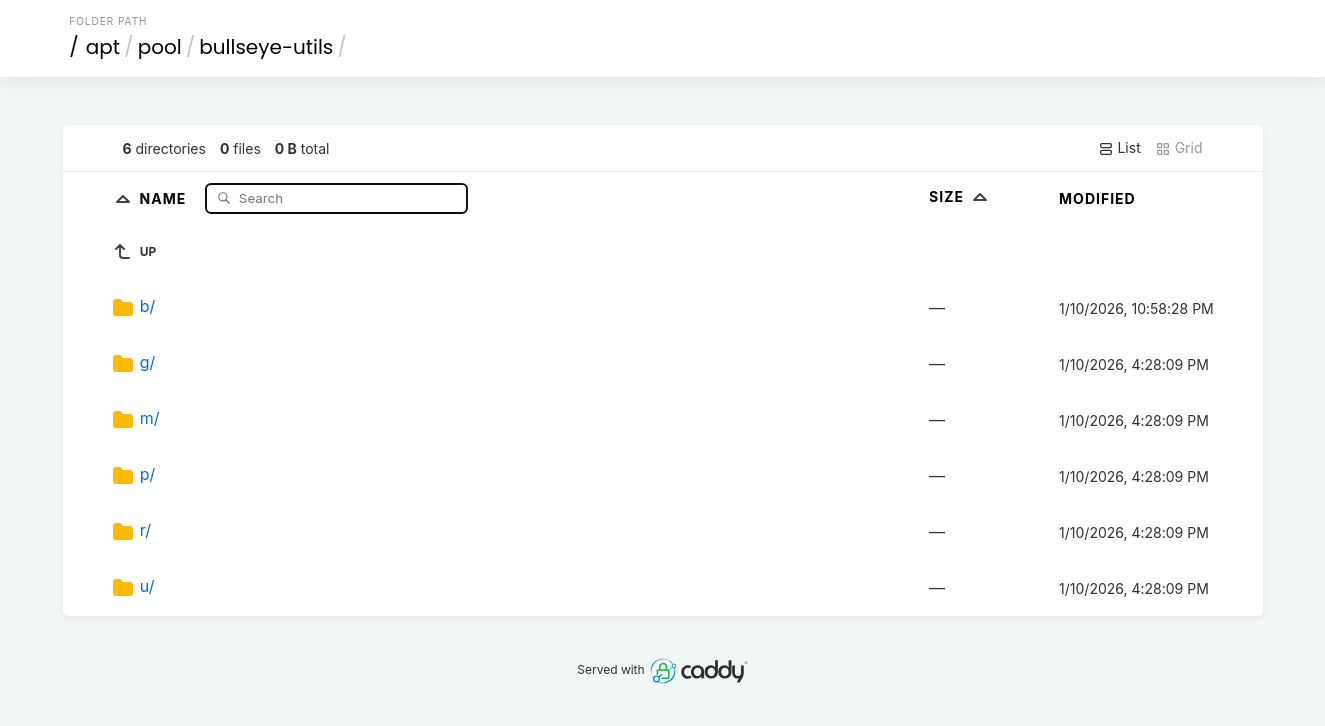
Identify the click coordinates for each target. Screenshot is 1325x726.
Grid (1179, 148)
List (1119, 148)
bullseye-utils (266, 47)
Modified (1097, 198)
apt (103, 47)
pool (160, 47)
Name (165, 197)
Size (960, 196)
